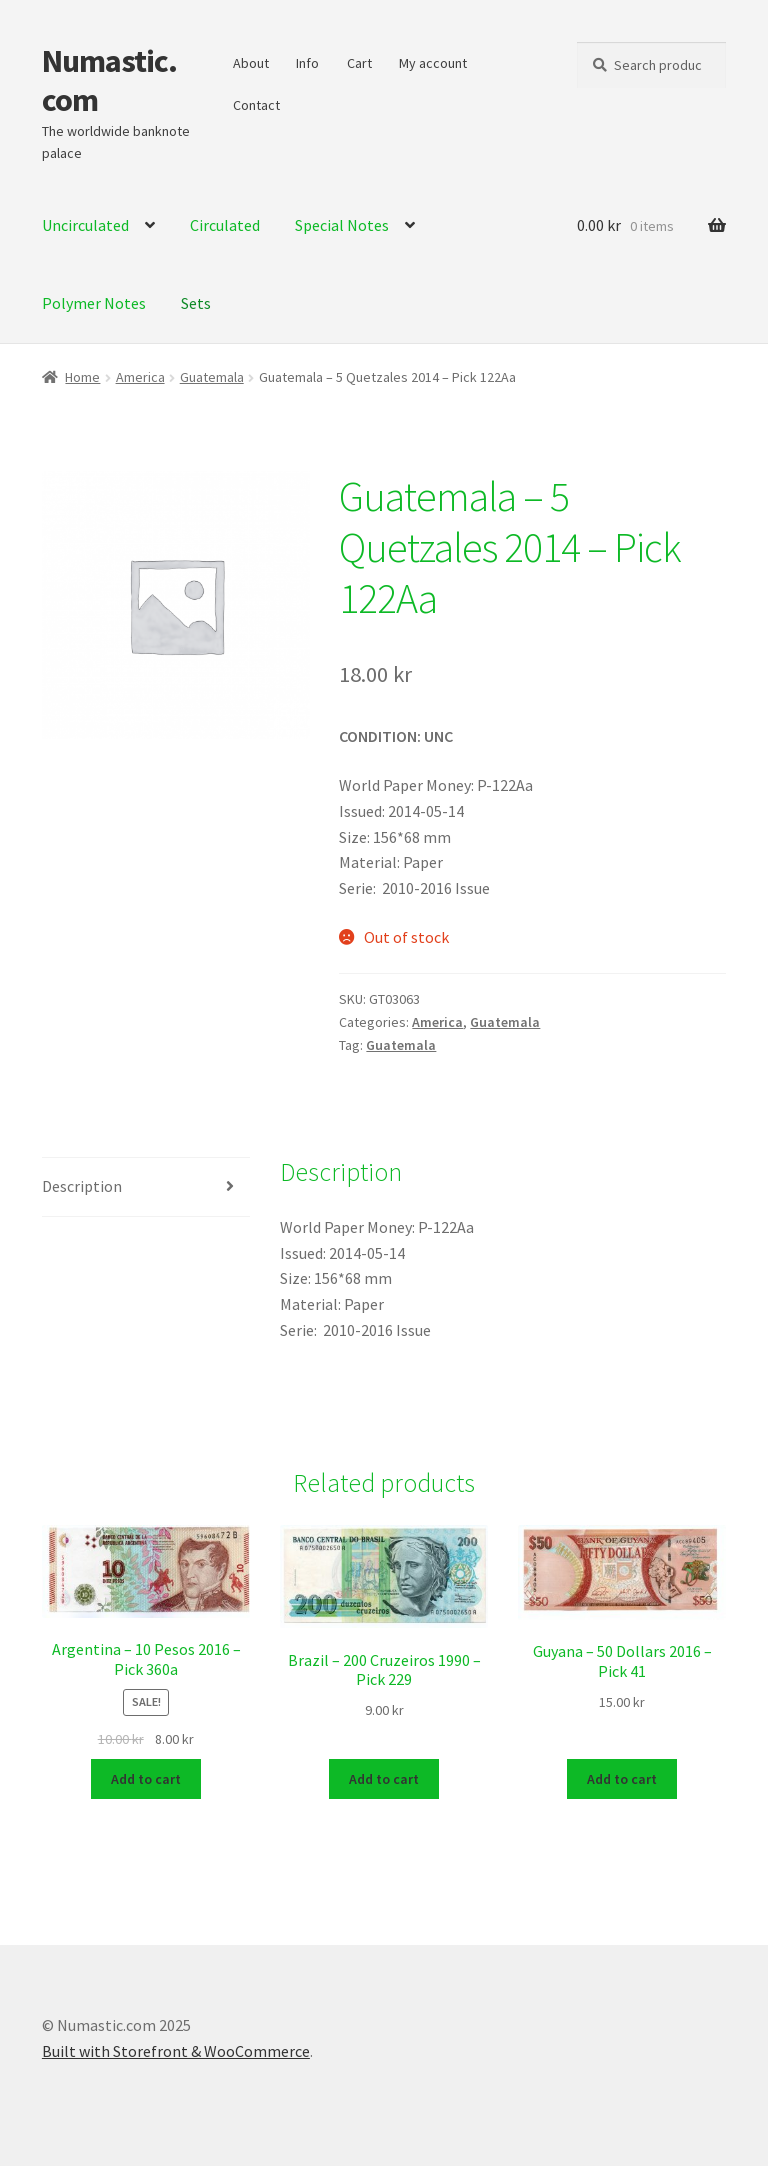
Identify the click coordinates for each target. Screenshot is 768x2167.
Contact (256, 105)
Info (307, 63)
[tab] (146, 1187)
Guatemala (212, 377)
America (140, 377)
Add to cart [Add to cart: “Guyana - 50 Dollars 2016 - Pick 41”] (622, 1780)
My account (433, 63)
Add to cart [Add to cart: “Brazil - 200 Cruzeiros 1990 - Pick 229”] (384, 1780)
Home (82, 377)
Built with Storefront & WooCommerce (176, 2052)
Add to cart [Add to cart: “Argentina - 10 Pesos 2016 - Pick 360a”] (146, 1780)
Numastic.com (109, 80)
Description (82, 1186)
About (251, 63)
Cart (359, 63)
